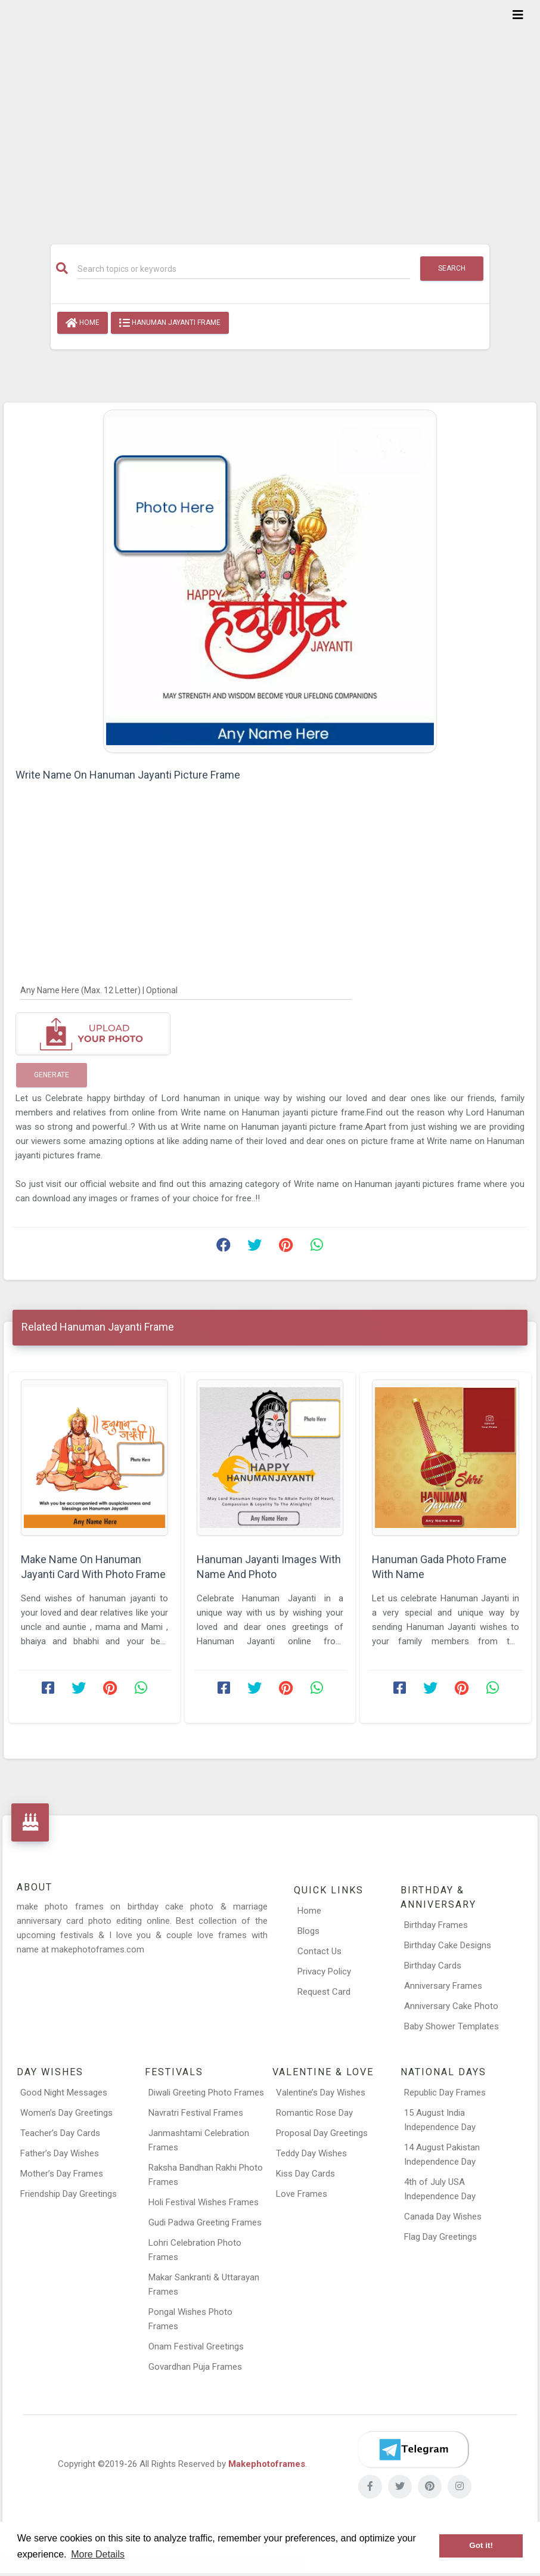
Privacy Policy (324, 1971)
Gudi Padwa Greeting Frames (205, 2222)
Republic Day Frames (445, 2092)
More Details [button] (98, 2554)
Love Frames (301, 2193)
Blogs (308, 1931)
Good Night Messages (63, 2092)
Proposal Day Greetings (322, 2133)
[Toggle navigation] (518, 15)
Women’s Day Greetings (66, 2112)
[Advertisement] (270, 114)
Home (83, 323)
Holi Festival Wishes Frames (203, 2202)
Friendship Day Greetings (68, 2193)
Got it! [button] (481, 2545)
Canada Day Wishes (443, 2216)
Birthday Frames (436, 1925)
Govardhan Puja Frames (195, 2366)
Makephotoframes (266, 2464)
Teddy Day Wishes (311, 2153)
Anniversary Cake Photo (451, 2006)
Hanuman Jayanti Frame (170, 323)
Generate (51, 1075)
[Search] (244, 269)
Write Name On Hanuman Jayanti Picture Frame (127, 774)
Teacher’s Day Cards (60, 2133)
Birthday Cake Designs (447, 1945)
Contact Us (319, 1951)
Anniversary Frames (443, 1985)
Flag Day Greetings (440, 2236)
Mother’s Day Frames (61, 2173)
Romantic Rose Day (314, 2112)
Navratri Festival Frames (195, 2112)
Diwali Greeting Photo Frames (206, 2092)
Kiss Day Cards (305, 2173)
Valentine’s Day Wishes (320, 2092)
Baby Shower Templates (451, 2026)
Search (451, 268)
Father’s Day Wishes (59, 2153)
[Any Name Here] (186, 989)
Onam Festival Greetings (196, 2346)
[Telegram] (413, 2449)
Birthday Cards (432, 1965)
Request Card (323, 1991)
